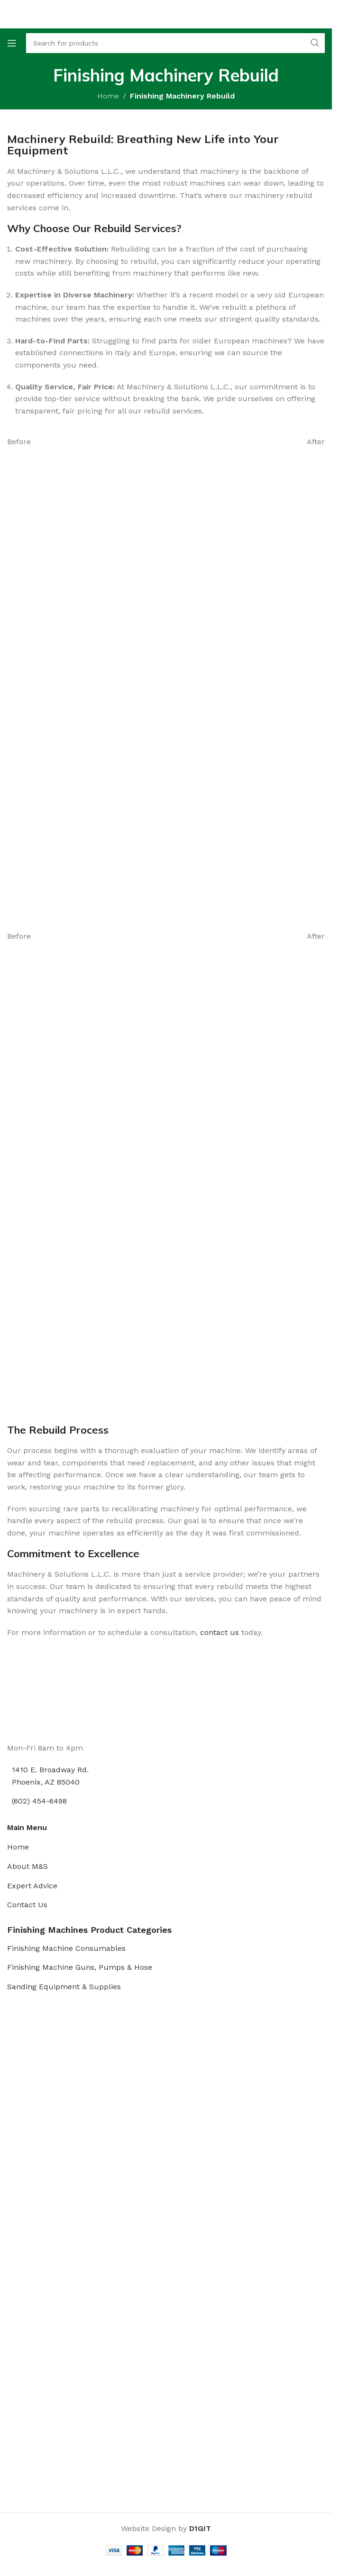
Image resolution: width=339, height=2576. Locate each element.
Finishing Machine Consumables (66, 1948)
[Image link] (42, 1706)
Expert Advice (32, 1885)
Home (108, 95)
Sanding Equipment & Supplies (64, 1986)
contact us (219, 1632)
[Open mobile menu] (11, 43)
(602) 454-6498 (39, 1800)
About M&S (27, 1866)
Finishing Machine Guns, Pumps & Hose (79, 1967)
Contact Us (27, 1904)
